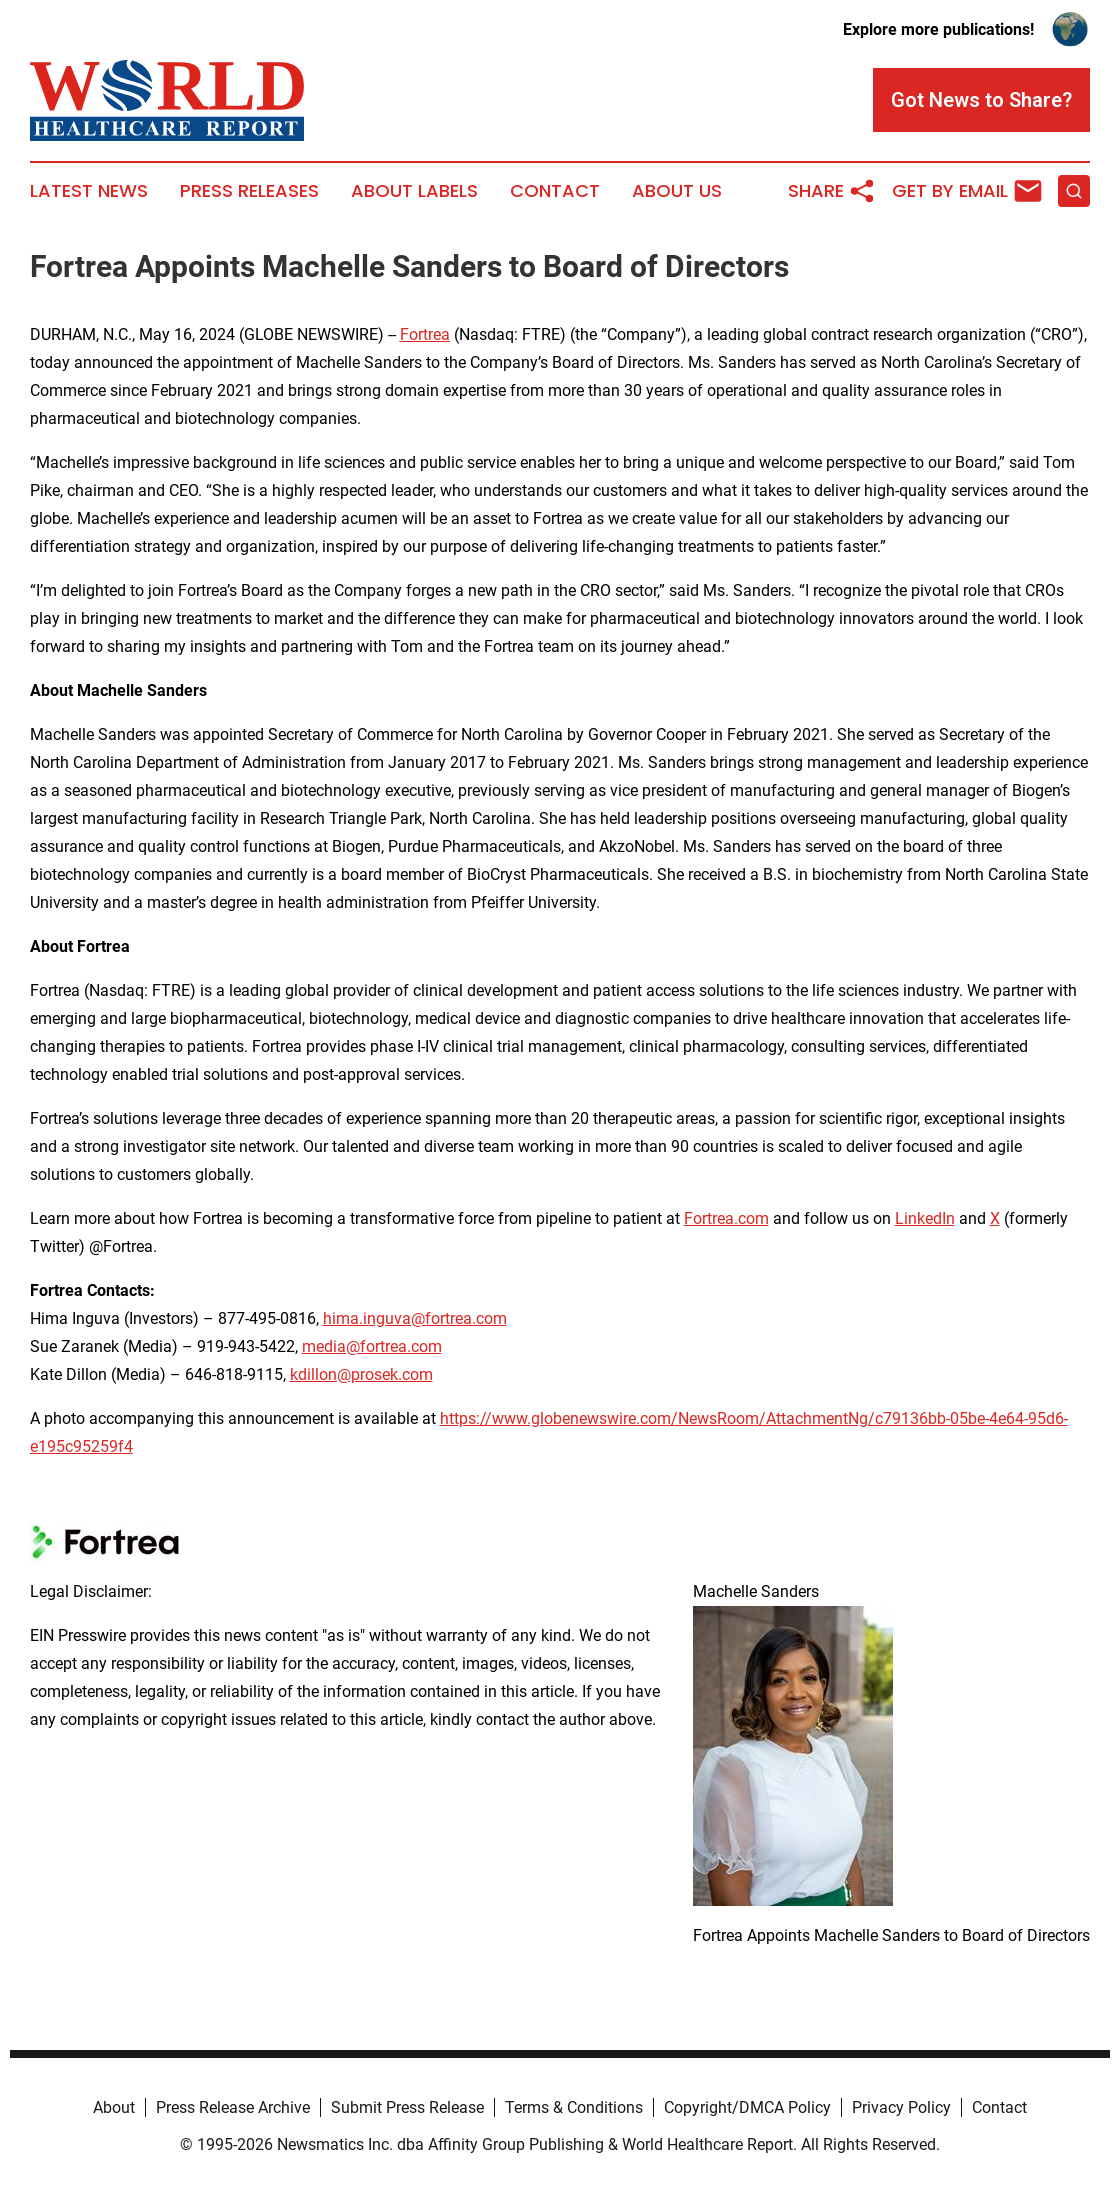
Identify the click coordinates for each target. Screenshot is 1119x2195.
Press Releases (249, 191)
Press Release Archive (233, 2107)
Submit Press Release (407, 2107)
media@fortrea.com (372, 1346)
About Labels (414, 191)
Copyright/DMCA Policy (747, 2107)
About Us (677, 191)
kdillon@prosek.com (361, 1374)
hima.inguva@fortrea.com (415, 1318)
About (114, 2107)
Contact (555, 191)
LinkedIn (925, 1218)
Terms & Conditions (574, 2107)
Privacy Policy (901, 2107)
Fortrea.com (726, 1218)
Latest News (89, 191)
